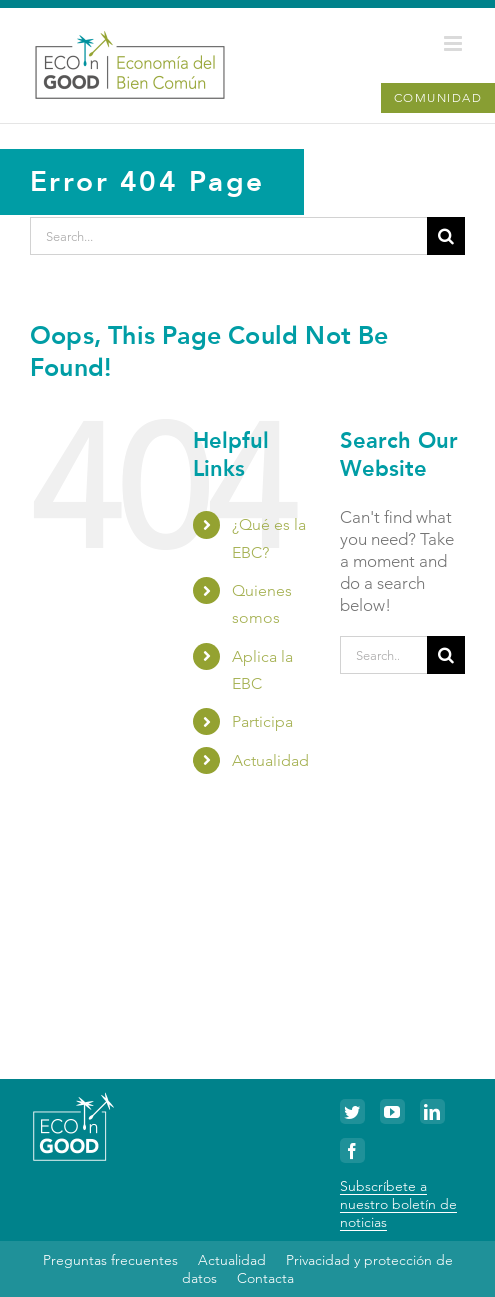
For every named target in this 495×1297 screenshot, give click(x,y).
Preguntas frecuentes (110, 1260)
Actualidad (270, 760)
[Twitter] (352, 1111)
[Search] (446, 236)
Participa (262, 721)
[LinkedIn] (432, 1111)
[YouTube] (392, 1111)
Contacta (265, 1278)
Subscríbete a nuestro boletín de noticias (398, 1204)
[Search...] (228, 236)
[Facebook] (352, 1150)
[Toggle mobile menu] (454, 43)
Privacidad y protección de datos (317, 1269)
